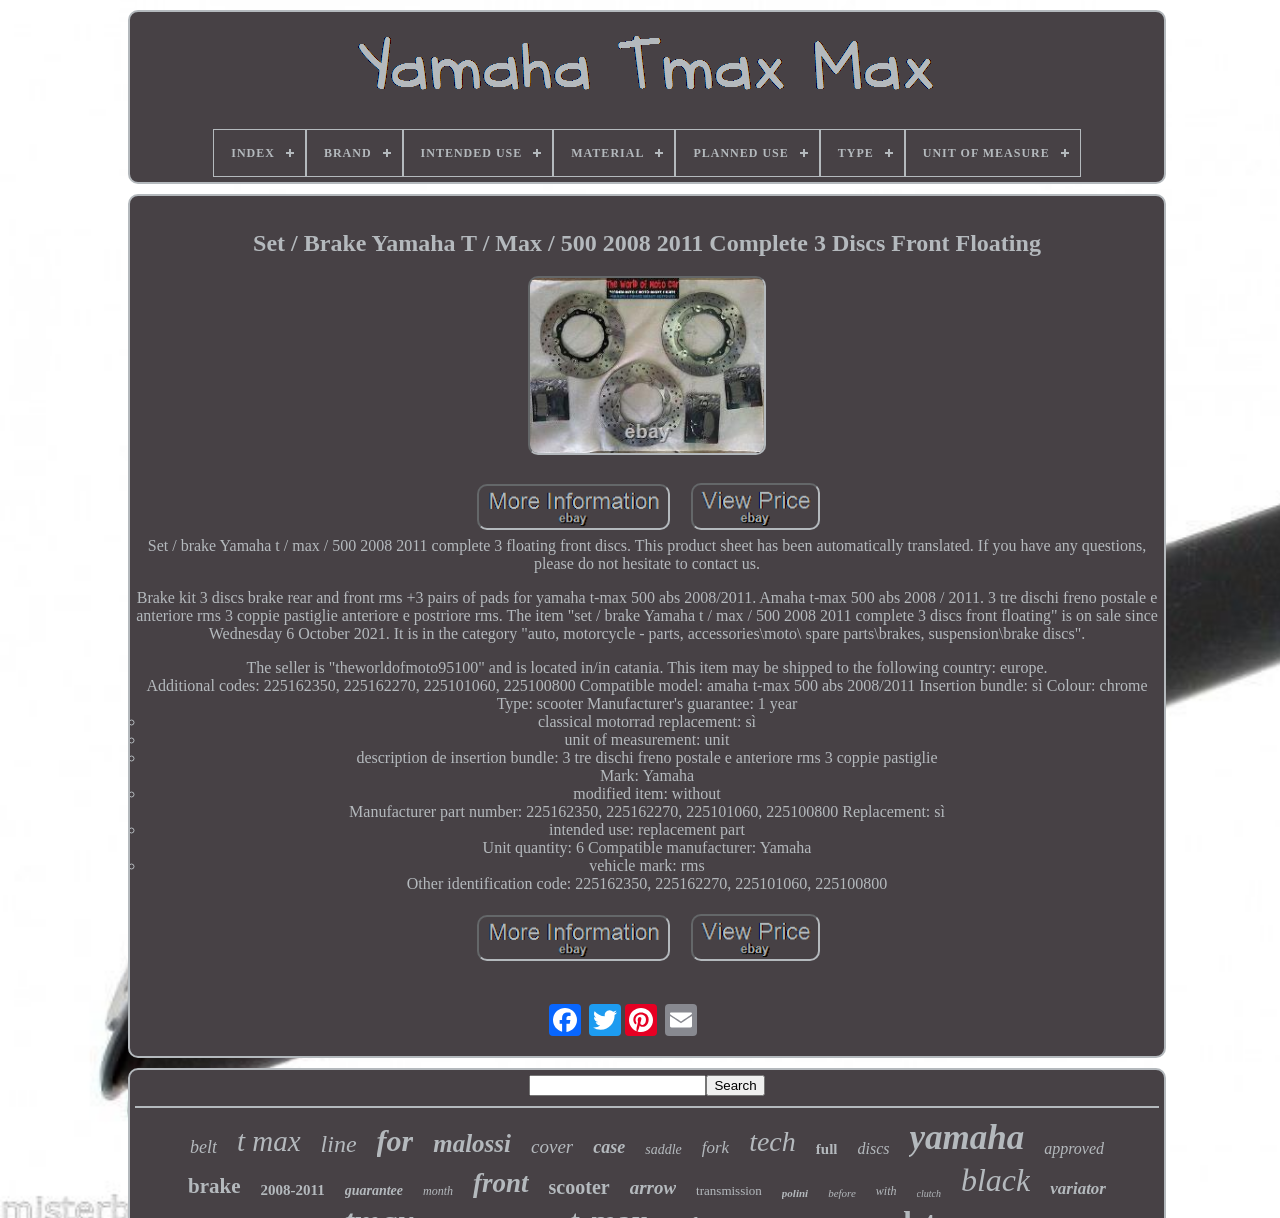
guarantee (374, 1190)
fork (715, 1147)
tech (772, 1141)
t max (269, 1141)
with (886, 1191)
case (609, 1147)
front (501, 1183)
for (395, 1140)
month (438, 1191)
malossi (472, 1143)
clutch (929, 1193)
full (827, 1149)
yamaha (966, 1137)
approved (1074, 1148)
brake (214, 1186)
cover (552, 1146)
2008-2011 (293, 1190)
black (995, 1180)
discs (873, 1148)
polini (795, 1193)
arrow (653, 1187)
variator (1078, 1188)
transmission (729, 1190)
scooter (579, 1187)
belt (203, 1147)
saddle (663, 1149)
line (339, 1144)
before (842, 1193)
